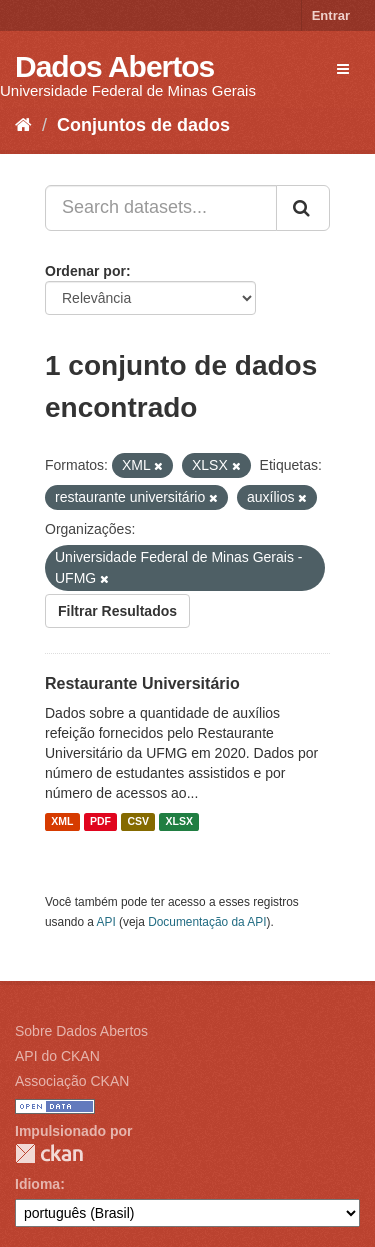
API (106, 922)
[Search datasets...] (161, 208)
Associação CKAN (72, 1081)
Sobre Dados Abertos (81, 1031)
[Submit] (303, 208)
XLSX (179, 822)
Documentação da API (207, 922)
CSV (138, 822)
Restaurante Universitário (142, 683)
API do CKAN (57, 1056)
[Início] (23, 125)
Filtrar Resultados (117, 611)
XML (62, 822)
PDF (100, 822)
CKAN (49, 1153)
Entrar (331, 15)
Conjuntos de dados (143, 125)
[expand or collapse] (343, 69)
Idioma (37, 1184)
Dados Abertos (114, 66)
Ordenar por (85, 271)
